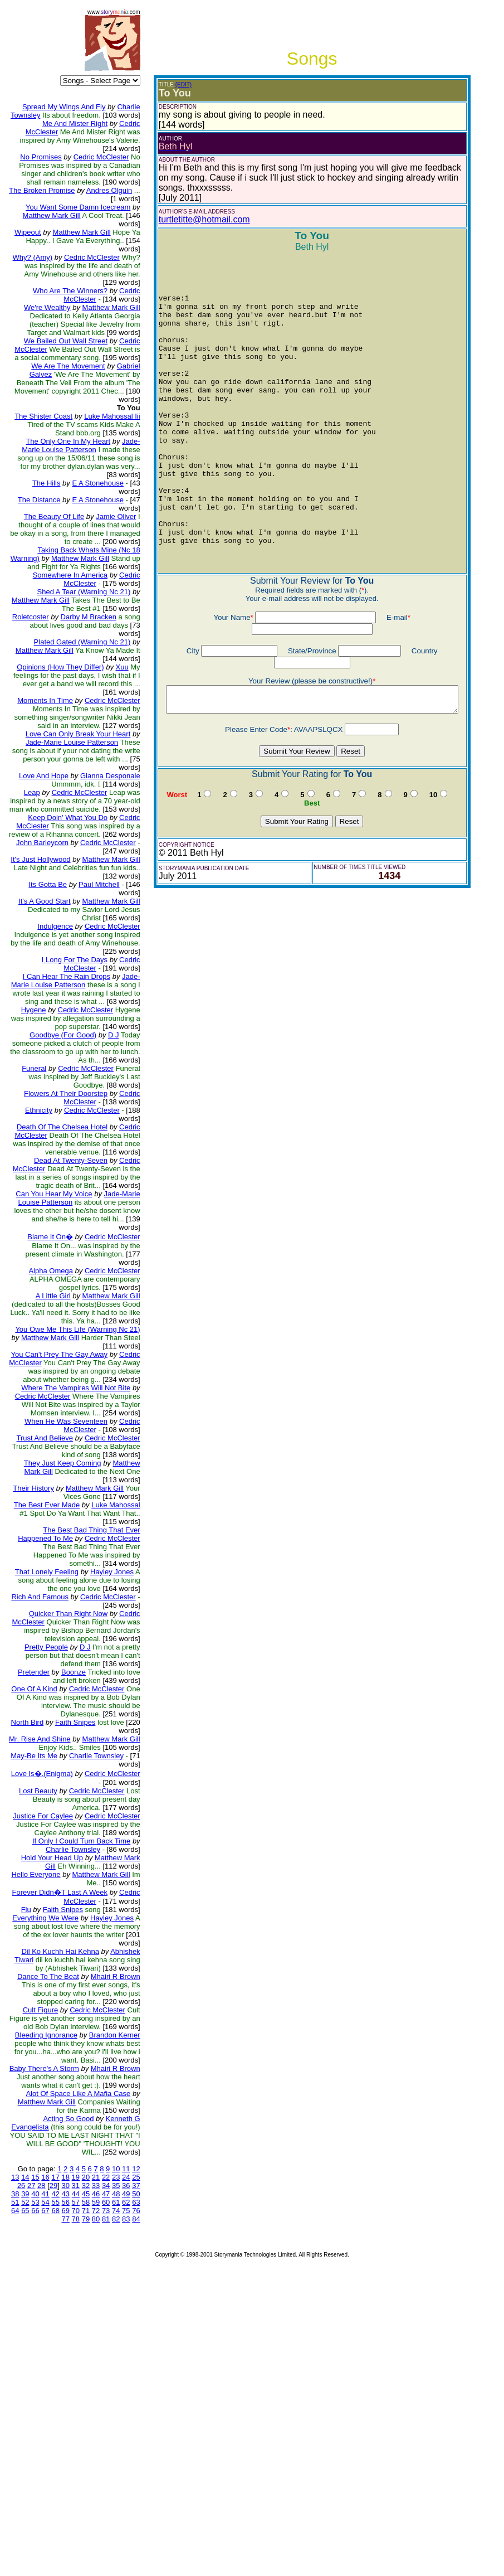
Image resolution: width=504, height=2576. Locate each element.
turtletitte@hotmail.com (183, 219)
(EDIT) (163, 84)
